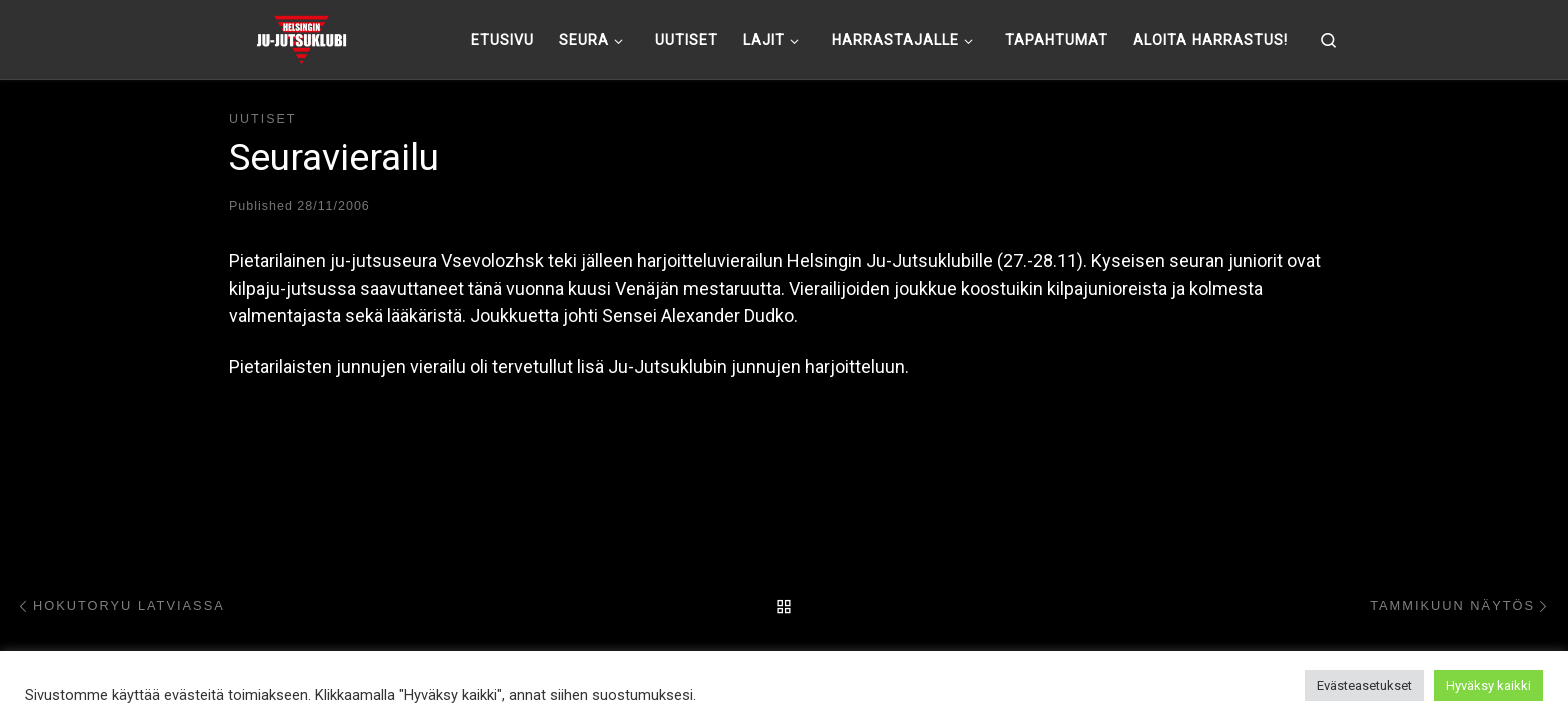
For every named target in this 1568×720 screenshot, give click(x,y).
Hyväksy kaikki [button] (1488, 685)
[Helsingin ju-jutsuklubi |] (301, 37)
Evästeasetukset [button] (1364, 685)
